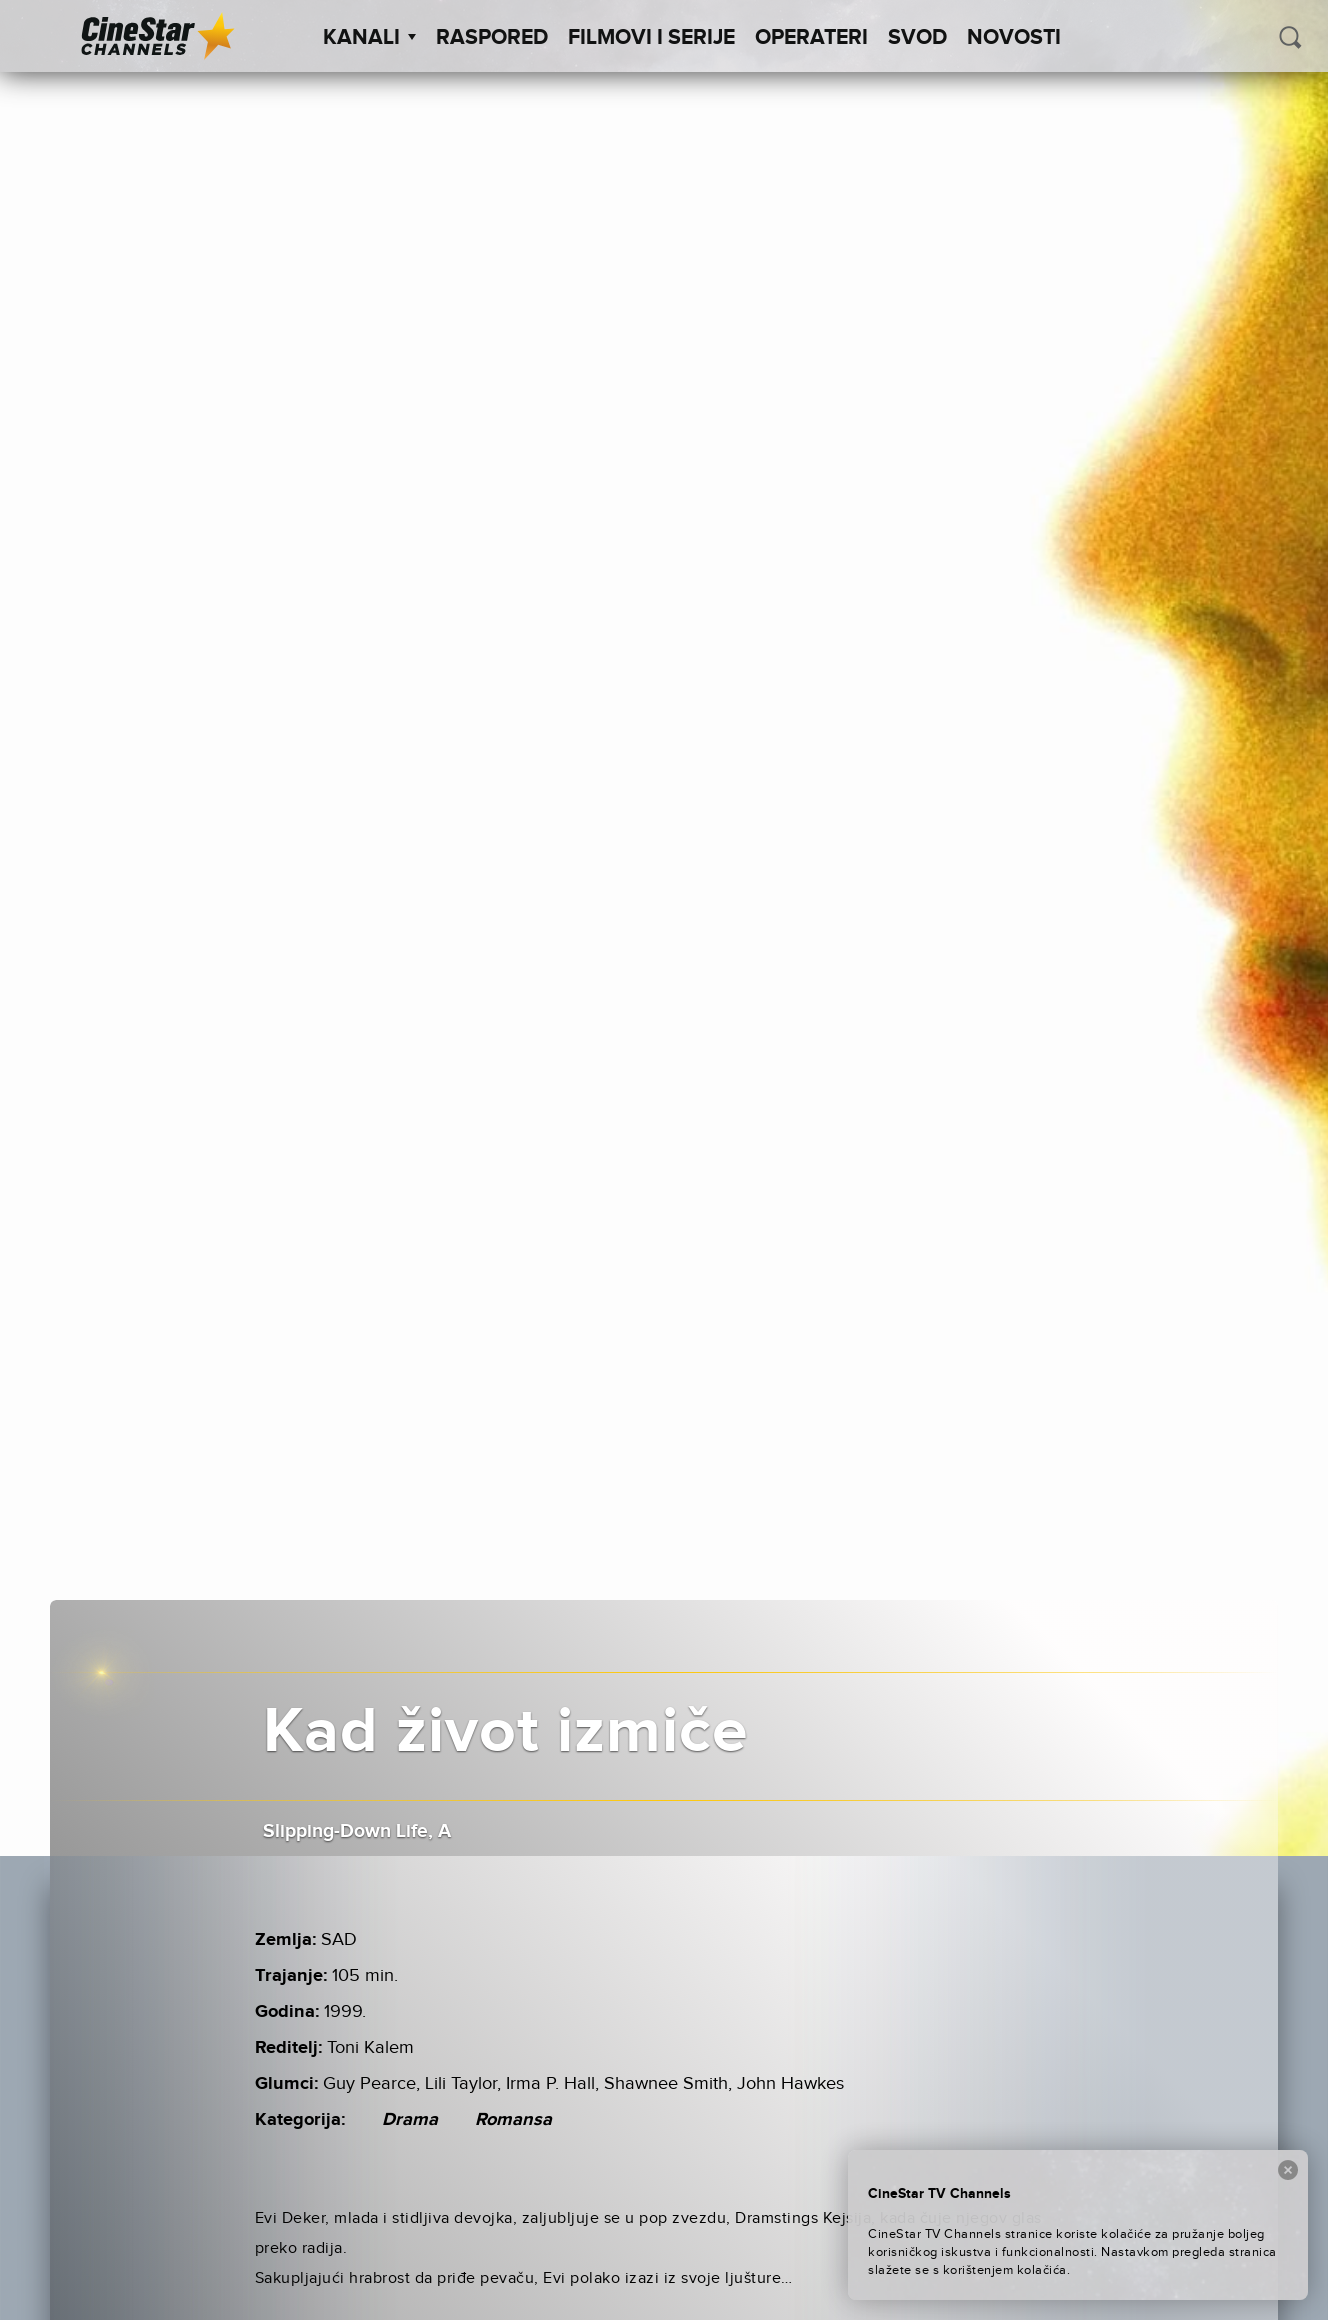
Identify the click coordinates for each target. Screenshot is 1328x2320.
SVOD (917, 38)
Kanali (369, 38)
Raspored (492, 38)
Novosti (1014, 38)
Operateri (811, 38)
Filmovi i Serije (651, 38)
